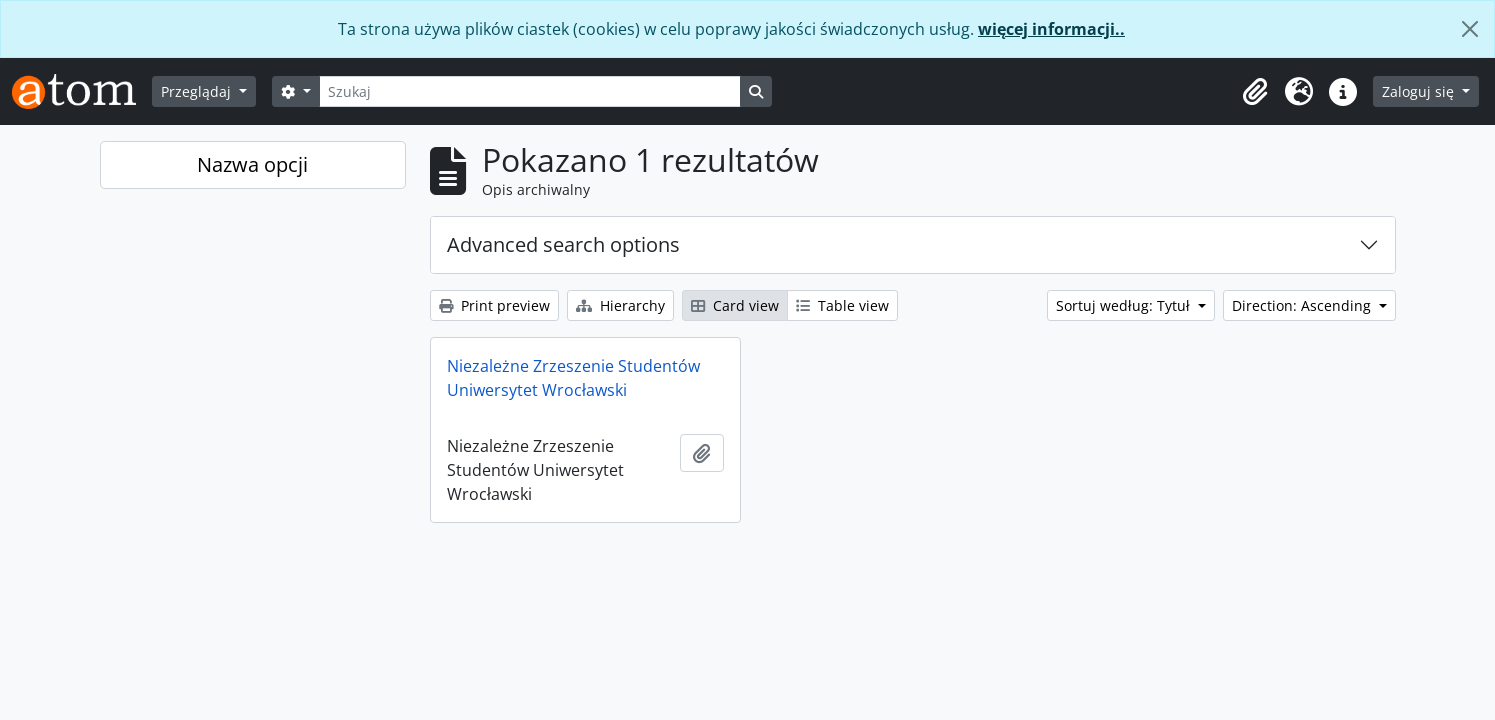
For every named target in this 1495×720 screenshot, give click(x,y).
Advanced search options (563, 244)
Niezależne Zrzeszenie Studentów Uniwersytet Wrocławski (573, 378)
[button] (1255, 92)
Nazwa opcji (252, 164)
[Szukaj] (530, 91)
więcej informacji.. (1051, 29)
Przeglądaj (198, 91)
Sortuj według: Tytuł (1125, 305)
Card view (735, 305)
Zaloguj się (1420, 91)
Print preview (494, 305)
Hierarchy (620, 305)
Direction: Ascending (1303, 305)
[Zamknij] (1470, 29)
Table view (842, 305)
